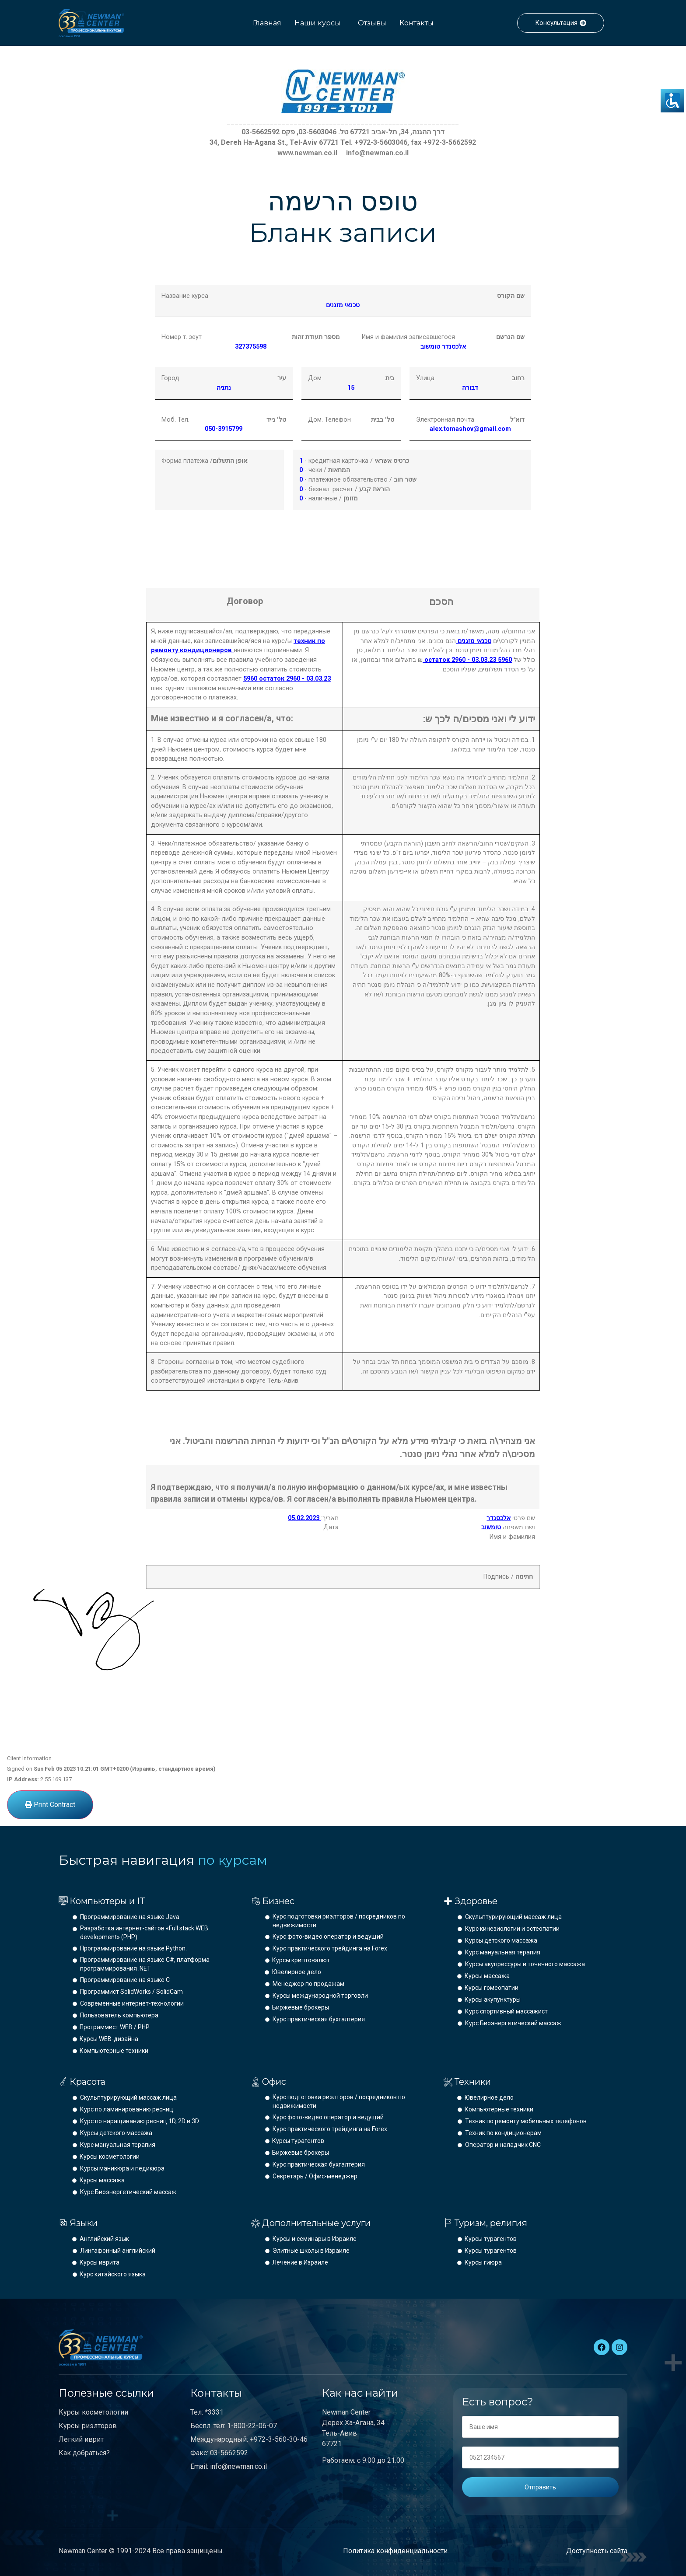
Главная (267, 23)
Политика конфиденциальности (395, 2551)
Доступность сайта (596, 2551)
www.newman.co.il (307, 153)
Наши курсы (317, 23)
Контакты (416, 23)
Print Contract (50, 1804)
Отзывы (372, 23)
